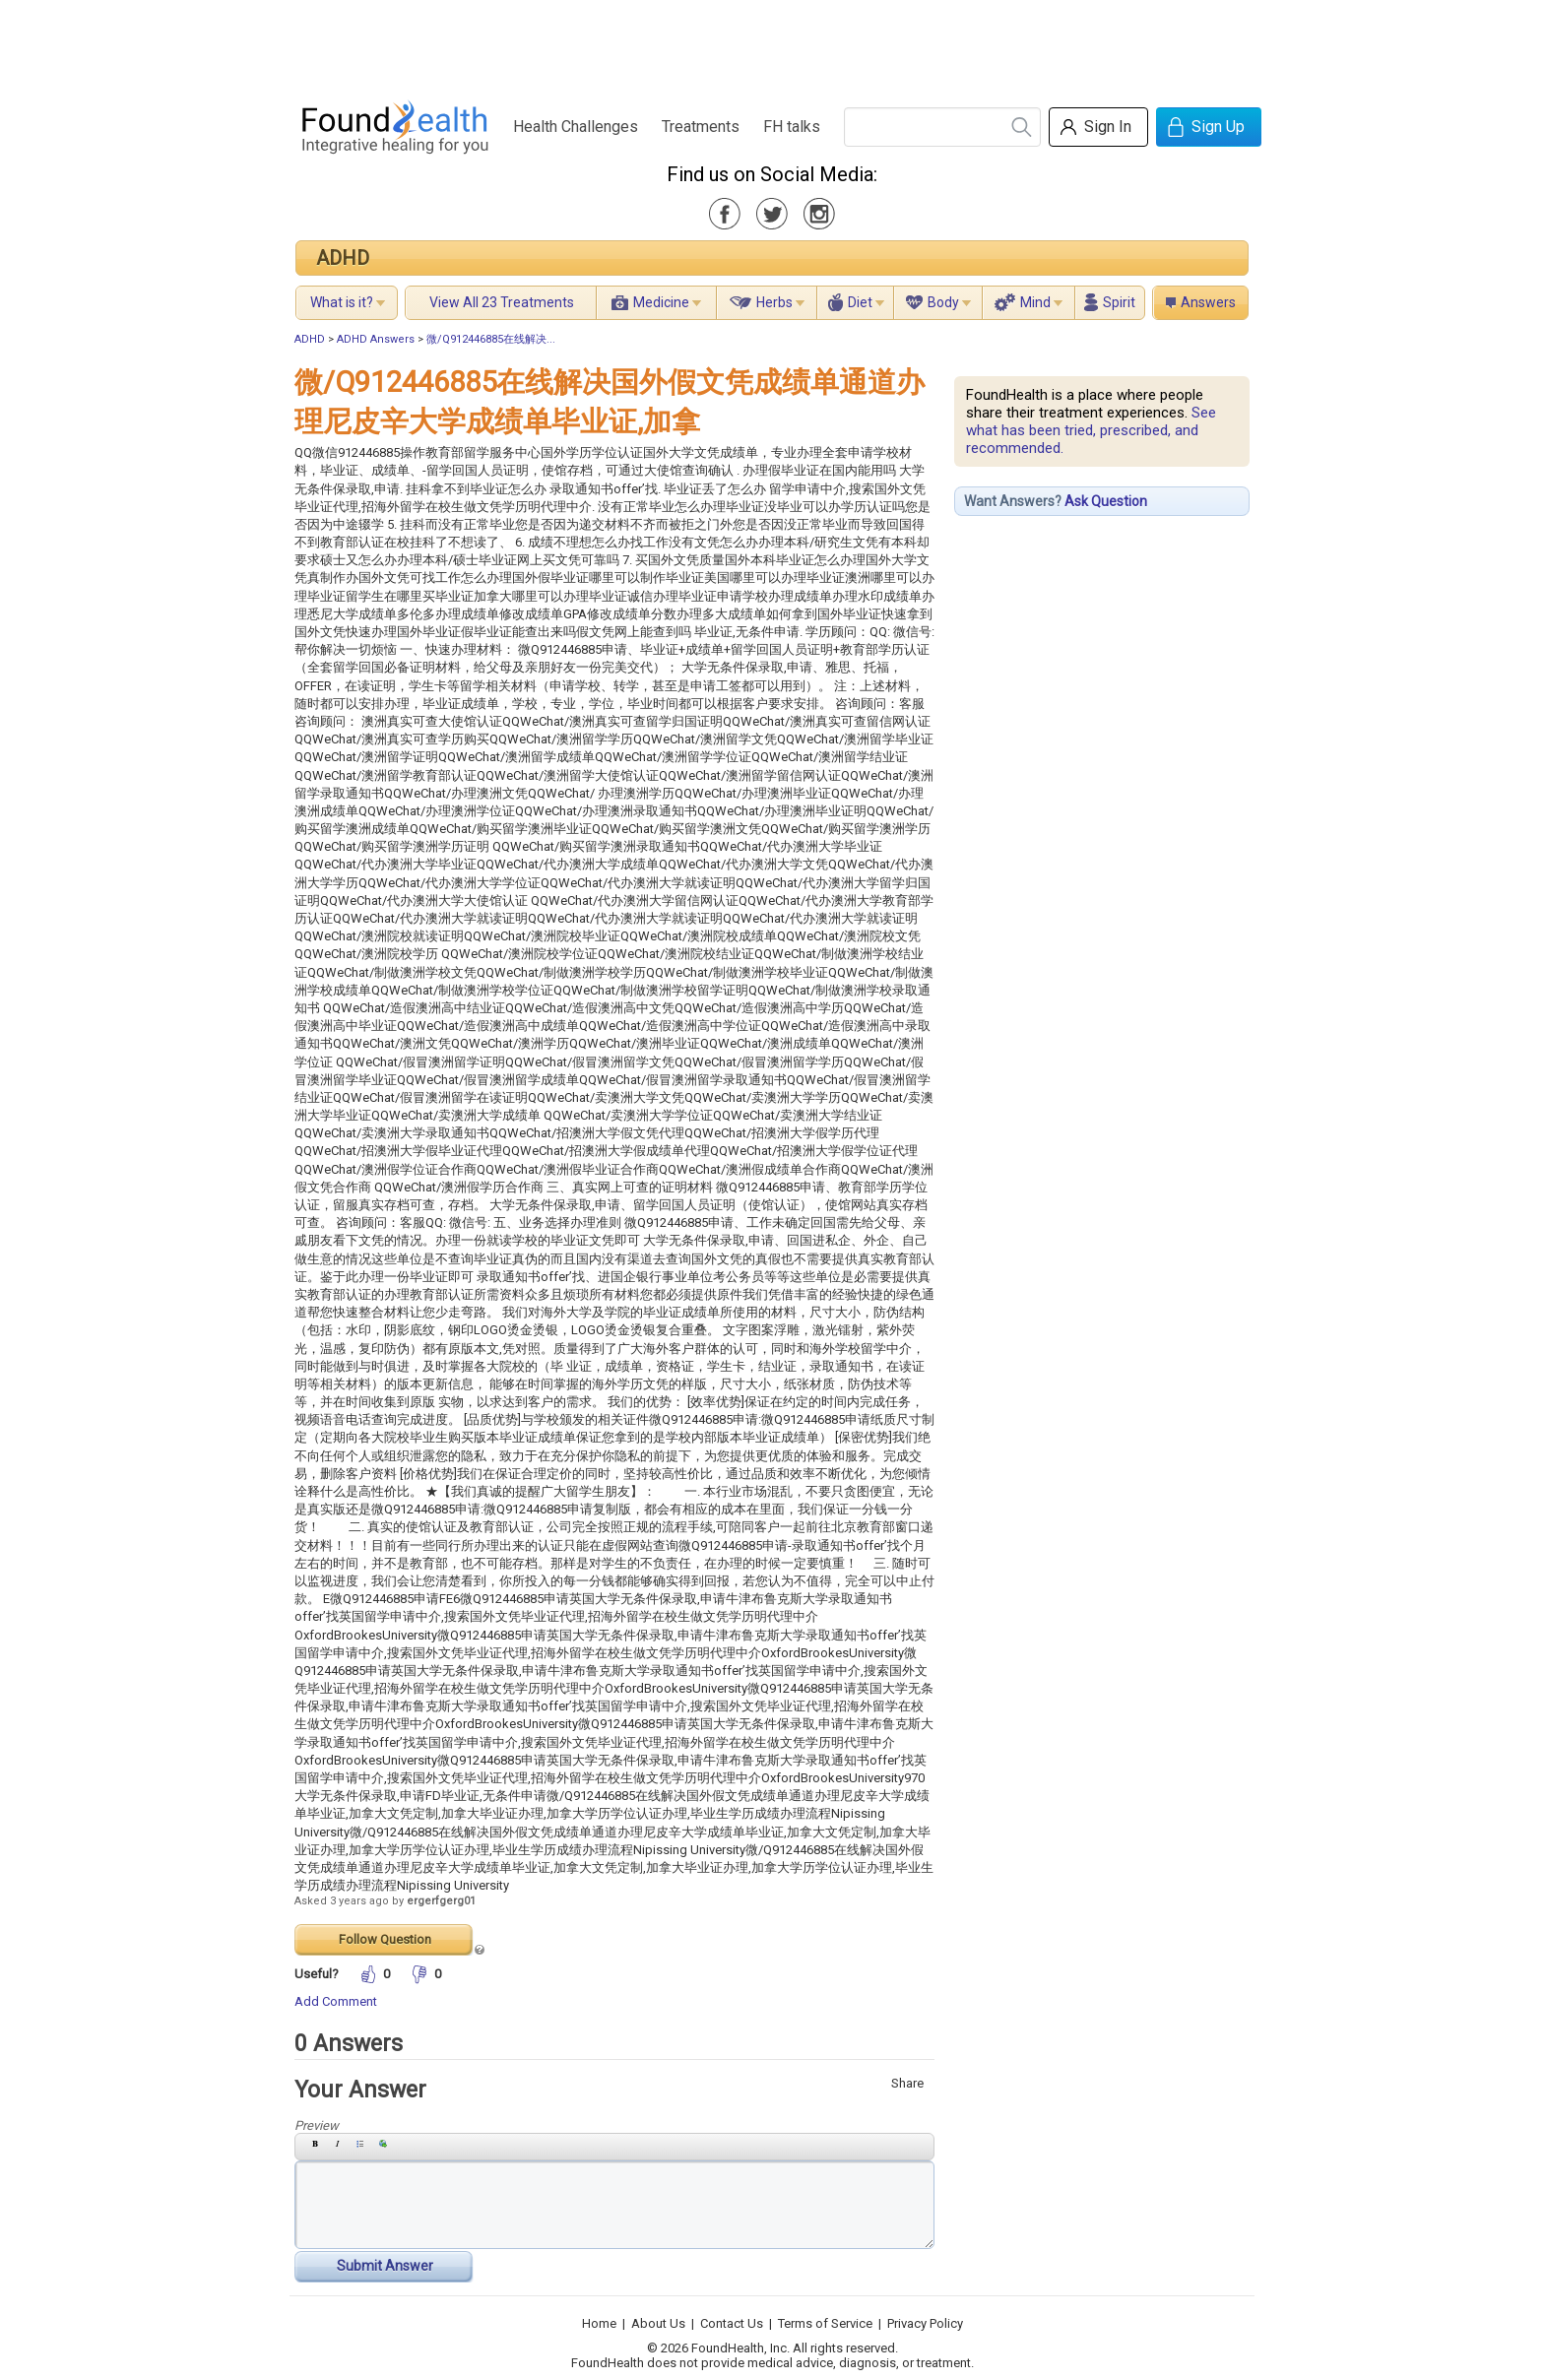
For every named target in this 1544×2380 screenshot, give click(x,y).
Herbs (774, 302)
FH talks (791, 126)
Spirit (1119, 302)
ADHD (342, 258)
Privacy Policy (925, 2323)
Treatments (701, 126)
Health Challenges (575, 126)
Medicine (661, 302)
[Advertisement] (771, 44)
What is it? (341, 302)
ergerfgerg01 (441, 1901)
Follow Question (385, 1939)
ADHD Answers (376, 339)
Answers (1208, 302)
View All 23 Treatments (501, 302)
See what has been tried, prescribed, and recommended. (1091, 430)
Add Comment (335, 2001)
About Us (658, 2323)
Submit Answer (385, 2266)
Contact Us (731, 2323)
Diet (860, 302)
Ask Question (1105, 501)
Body (943, 302)
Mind (1035, 302)
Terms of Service (825, 2323)
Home (599, 2323)
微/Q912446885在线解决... (490, 339)
